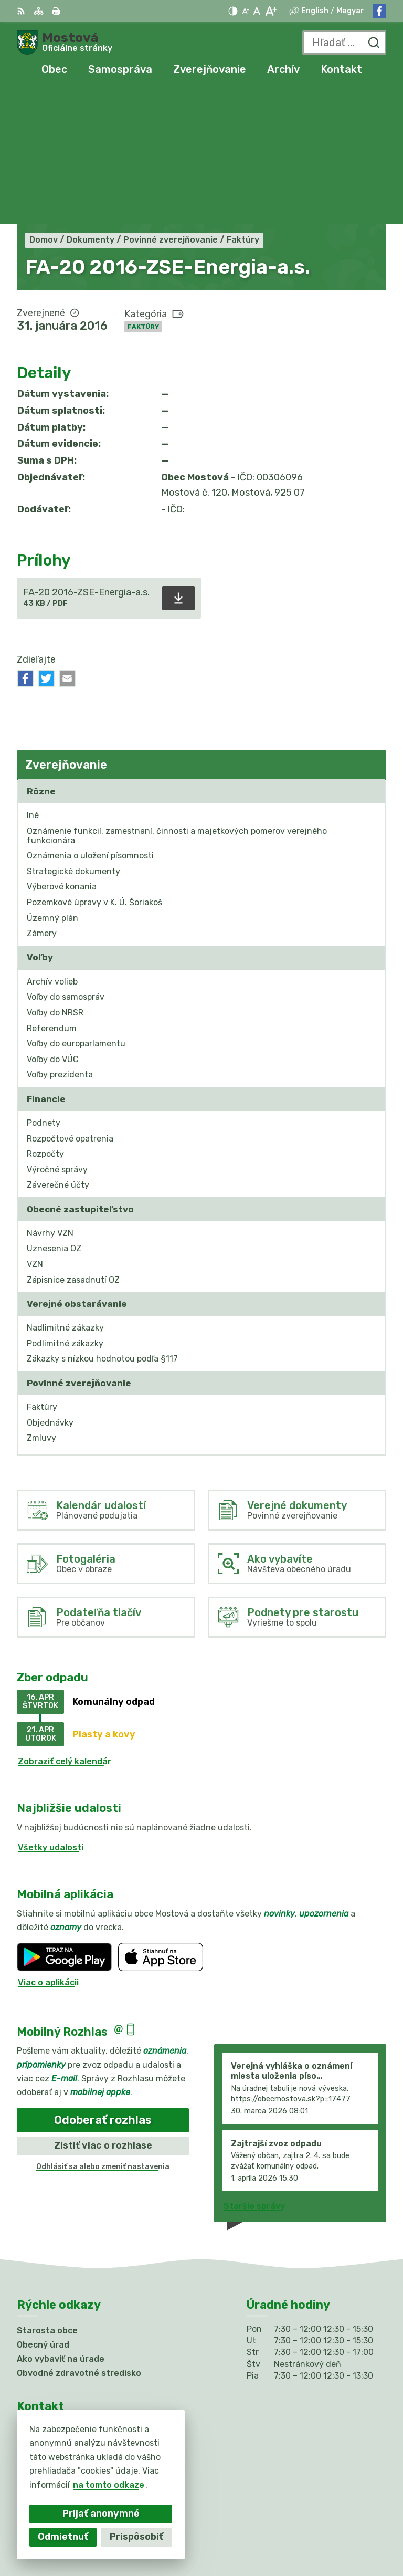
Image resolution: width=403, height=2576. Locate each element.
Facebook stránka (55, 2401)
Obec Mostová (355, 2534)
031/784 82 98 (49, 2377)
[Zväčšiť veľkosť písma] (270, 11)
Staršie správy (254, 2071)
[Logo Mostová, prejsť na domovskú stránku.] (64, 42)
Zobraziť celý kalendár (64, 1625)
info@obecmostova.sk (64, 2389)
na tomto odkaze (108, 2485)
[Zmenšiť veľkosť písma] (245, 11)
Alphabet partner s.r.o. (338, 2520)
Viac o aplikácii (48, 1846)
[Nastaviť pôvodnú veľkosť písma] (256, 11)
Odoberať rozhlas (103, 1984)
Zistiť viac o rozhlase (103, 2009)
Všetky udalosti (50, 1711)
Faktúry (143, 190)
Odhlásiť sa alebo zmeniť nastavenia (102, 2030)
